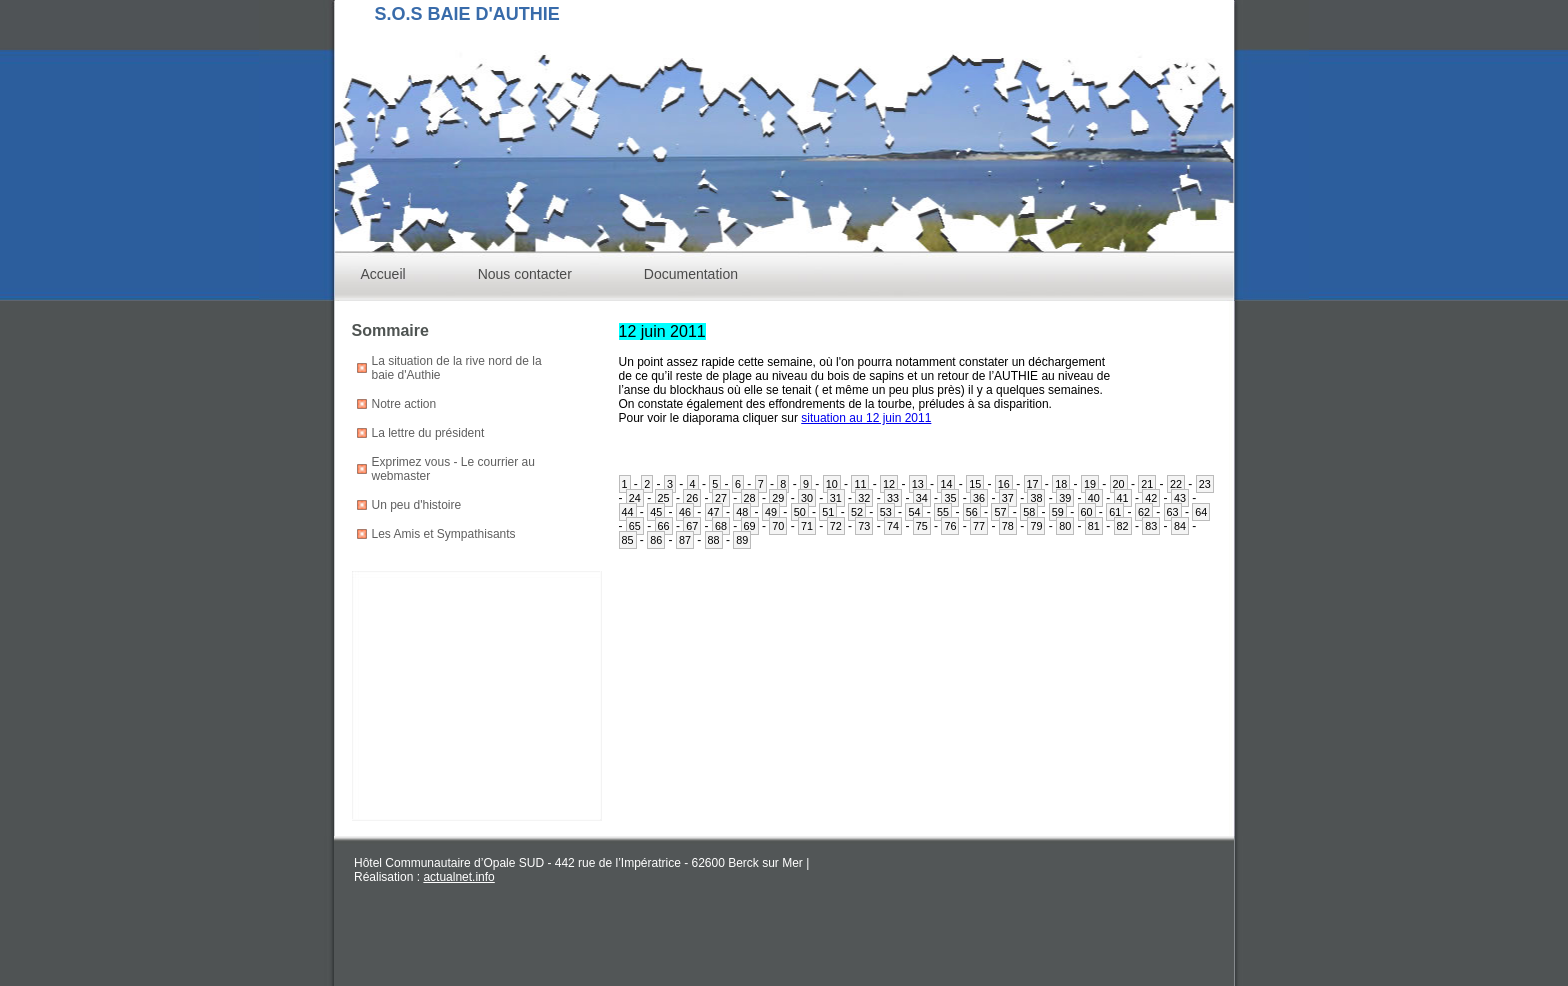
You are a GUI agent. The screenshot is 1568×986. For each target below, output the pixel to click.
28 (750, 498)
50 (800, 512)
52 (857, 512)
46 (685, 512)
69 (750, 526)
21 (1147, 484)
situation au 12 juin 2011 (866, 418)
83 (1151, 526)
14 (946, 484)
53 (886, 512)
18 (1061, 484)
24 (635, 498)
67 (692, 526)
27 (721, 498)
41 (1123, 498)
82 (1123, 526)
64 (1201, 512)
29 (778, 498)
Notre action (404, 404)
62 (1144, 512)
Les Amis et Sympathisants (444, 534)
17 (1033, 484)
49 (771, 512)
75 (922, 526)
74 (893, 526)
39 (1065, 498)
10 (832, 484)
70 (778, 526)
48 (742, 512)
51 (828, 512)
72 (836, 526)
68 (721, 526)
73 (864, 526)
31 (836, 498)
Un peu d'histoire (417, 505)
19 (1090, 484)
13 (918, 484)
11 (860, 484)
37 (1008, 498)
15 (975, 484)
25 (664, 498)
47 (714, 512)
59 (1058, 512)
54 (914, 512)
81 (1094, 526)
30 (807, 498)
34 (922, 498)
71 (807, 526)
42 (1151, 498)
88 (714, 540)
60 (1087, 512)
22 (1176, 484)
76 (950, 526)
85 (628, 540)
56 (972, 512)
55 (943, 512)
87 (685, 540)
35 (950, 498)
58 (1029, 512)
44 (628, 512)
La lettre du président (428, 433)
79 (1036, 526)
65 (635, 526)
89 (742, 540)
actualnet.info (458, 877)
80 (1065, 526)
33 (893, 498)
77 (979, 526)
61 (1115, 512)
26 (692, 498)
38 (1036, 498)
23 (1205, 484)
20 (1119, 484)
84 (1180, 526)
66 (664, 526)
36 (979, 498)
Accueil (383, 274)
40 (1094, 498)
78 (1008, 526)
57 (1000, 512)
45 (656, 512)
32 (864, 498)
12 (889, 484)
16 (1004, 484)
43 (1180, 498)
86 (656, 540)
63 (1173, 512)
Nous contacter (525, 274)
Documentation (691, 274)
